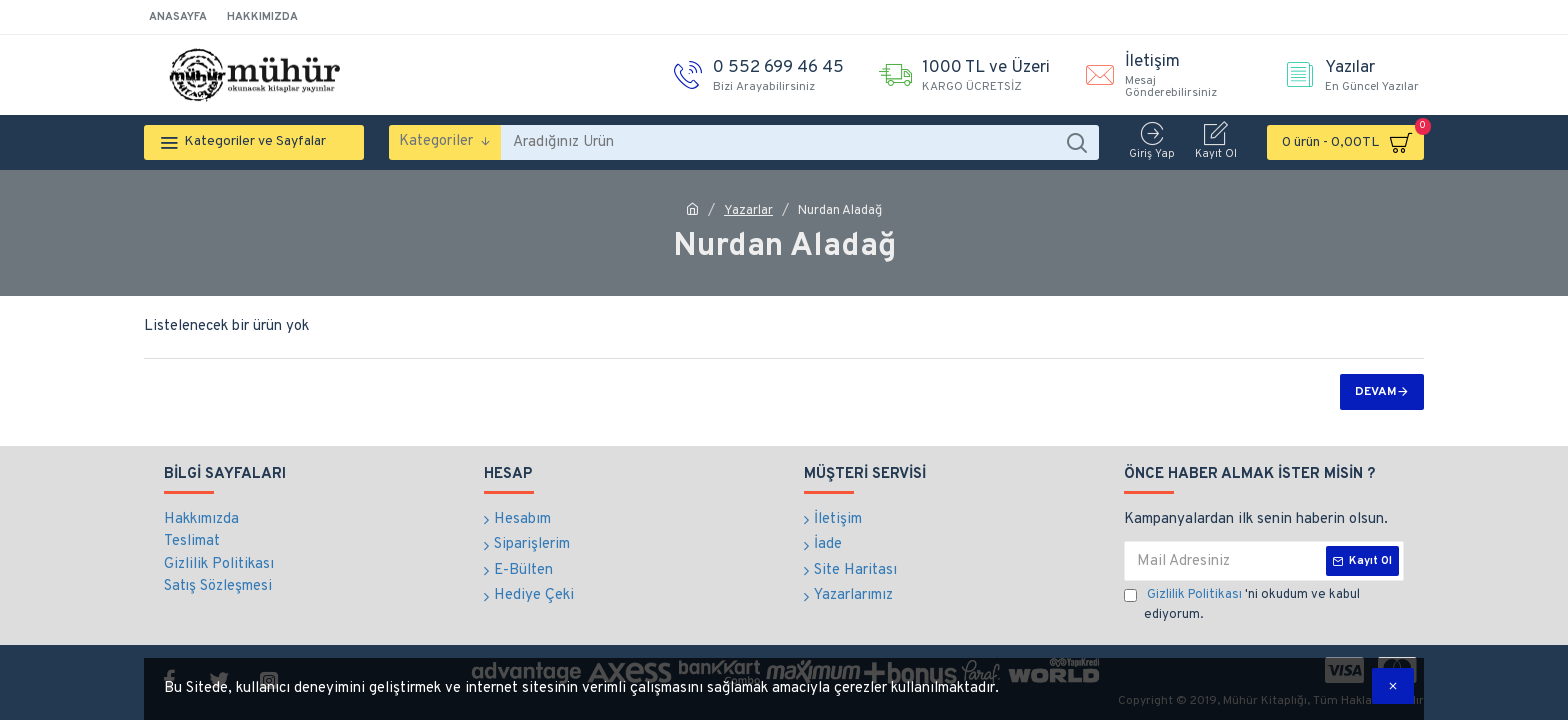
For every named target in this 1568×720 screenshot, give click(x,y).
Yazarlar (748, 211)
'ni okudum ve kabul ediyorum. (1242, 604)
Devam (1376, 392)
